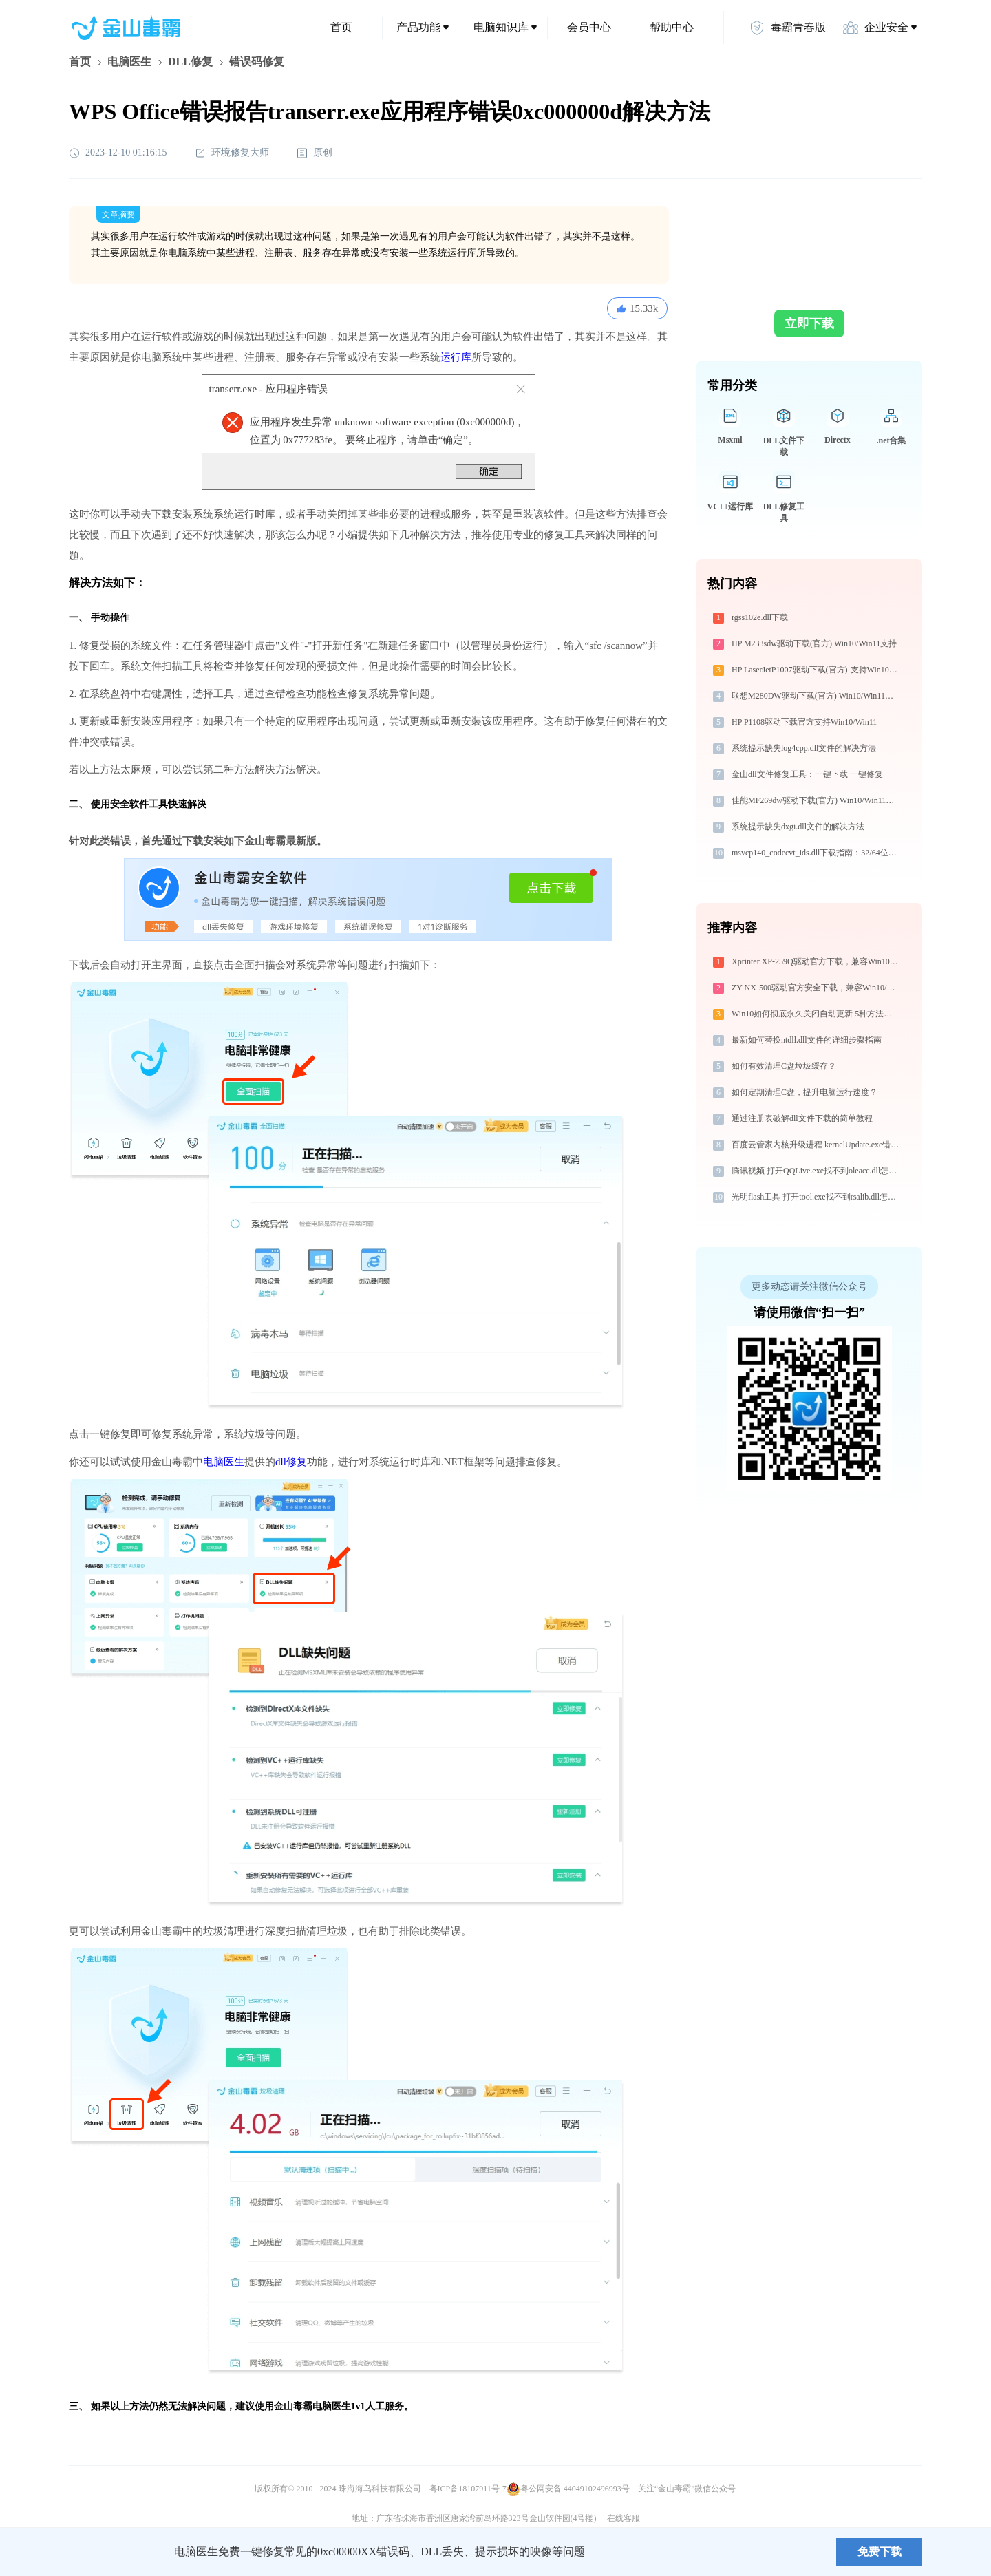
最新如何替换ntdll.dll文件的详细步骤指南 (807, 1040)
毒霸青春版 (787, 27)
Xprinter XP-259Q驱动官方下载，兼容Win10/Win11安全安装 (817, 961)
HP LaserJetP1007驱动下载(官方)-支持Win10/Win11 (817, 669)
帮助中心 (672, 27)
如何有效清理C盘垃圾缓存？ (784, 1066)
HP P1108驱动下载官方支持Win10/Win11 (804, 722)
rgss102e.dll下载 (760, 617)
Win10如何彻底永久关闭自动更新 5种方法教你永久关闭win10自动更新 (817, 1014)
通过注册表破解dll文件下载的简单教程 (802, 1118)
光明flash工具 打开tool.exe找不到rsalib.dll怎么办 (817, 1197)
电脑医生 (129, 61)
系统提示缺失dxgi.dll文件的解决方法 (798, 826)
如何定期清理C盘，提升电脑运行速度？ (804, 1092)
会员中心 (589, 27)
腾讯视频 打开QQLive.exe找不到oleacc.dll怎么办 (817, 1170)
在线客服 (623, 2518)
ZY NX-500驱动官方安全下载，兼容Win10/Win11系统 (817, 987)
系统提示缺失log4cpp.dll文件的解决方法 (804, 748)
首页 (341, 27)
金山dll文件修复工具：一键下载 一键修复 (807, 774)
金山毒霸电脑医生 (312, 2406)
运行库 (455, 357)
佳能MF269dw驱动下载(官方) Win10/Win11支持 (817, 800)
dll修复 (291, 1461)
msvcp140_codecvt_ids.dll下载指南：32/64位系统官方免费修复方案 (817, 853)
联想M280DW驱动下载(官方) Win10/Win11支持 (817, 696)
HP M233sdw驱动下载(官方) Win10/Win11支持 (814, 643)
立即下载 (809, 323)
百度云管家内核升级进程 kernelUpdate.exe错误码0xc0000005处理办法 (817, 1144)
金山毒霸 (116, 2552)
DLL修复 (190, 61)
